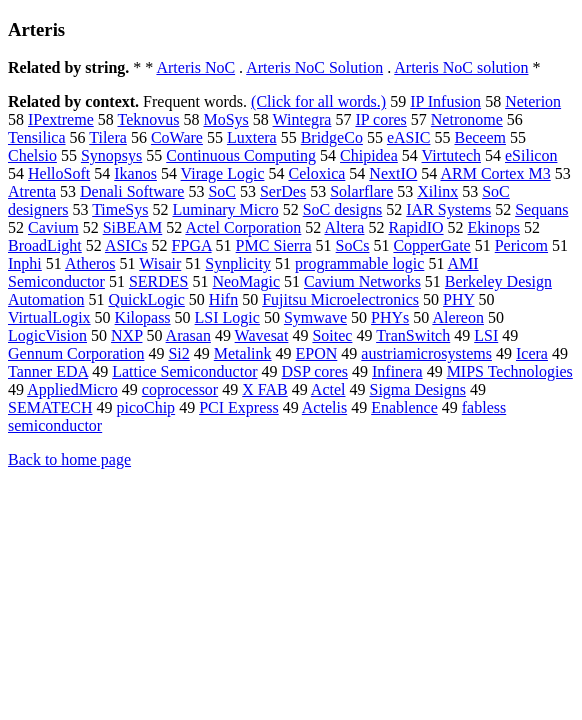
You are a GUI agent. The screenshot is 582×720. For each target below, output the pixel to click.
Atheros (90, 263)
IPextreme (61, 119)
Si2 (178, 353)
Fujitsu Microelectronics (340, 299)
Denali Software (132, 191)
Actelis (324, 407)
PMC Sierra (274, 245)
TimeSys (120, 209)
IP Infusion (445, 101)
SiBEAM (133, 227)
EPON (317, 353)
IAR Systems (448, 209)
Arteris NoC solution (461, 67)
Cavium (53, 227)
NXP (126, 335)
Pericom (521, 245)
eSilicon (531, 155)
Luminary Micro (225, 209)
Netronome (467, 119)
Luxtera (252, 137)
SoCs (353, 245)
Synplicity (238, 263)
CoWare (177, 137)
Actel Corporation (243, 227)
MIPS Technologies (510, 371)
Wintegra (302, 119)
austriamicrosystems (426, 353)
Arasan (188, 335)
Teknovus (148, 119)
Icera (532, 353)
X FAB (265, 389)
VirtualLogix (49, 317)
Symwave (315, 317)
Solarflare (361, 191)
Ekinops (494, 227)
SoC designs (343, 209)
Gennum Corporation (76, 353)
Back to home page (69, 459)
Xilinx (437, 191)
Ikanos (135, 173)
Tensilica (37, 137)
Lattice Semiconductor (184, 371)
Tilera (108, 137)
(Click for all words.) (318, 101)
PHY (458, 299)
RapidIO (415, 227)
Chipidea (369, 155)
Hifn (223, 299)
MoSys (225, 119)
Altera (344, 227)
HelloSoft (59, 173)
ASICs (126, 245)
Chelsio (32, 155)
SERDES (159, 281)
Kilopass (143, 317)
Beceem (480, 137)
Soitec (332, 335)
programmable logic (359, 263)
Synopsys (111, 155)
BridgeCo (332, 137)
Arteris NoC (195, 67)
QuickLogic (146, 299)
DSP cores (314, 371)
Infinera (397, 371)
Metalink (243, 353)
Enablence (404, 407)
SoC (222, 191)
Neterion (533, 101)
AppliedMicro (72, 389)
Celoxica (316, 173)
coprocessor (180, 389)
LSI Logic (227, 317)
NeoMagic (246, 281)
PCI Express (239, 407)
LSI (486, 335)
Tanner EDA (48, 371)
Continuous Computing (241, 155)
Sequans (541, 209)
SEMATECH (50, 407)
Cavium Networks (362, 281)
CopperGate (431, 245)
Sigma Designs (417, 389)
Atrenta (32, 191)
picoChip (145, 407)
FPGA (192, 245)
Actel (328, 389)
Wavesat (262, 335)
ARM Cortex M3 (495, 173)
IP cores (380, 119)
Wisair (160, 263)
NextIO (393, 173)
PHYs (390, 317)
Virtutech (451, 155)
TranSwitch (413, 335)
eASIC (409, 137)
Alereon (458, 317)
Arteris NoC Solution (314, 67)
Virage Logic (223, 173)
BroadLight (45, 245)
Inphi (25, 263)
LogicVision (47, 335)
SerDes (283, 191)
